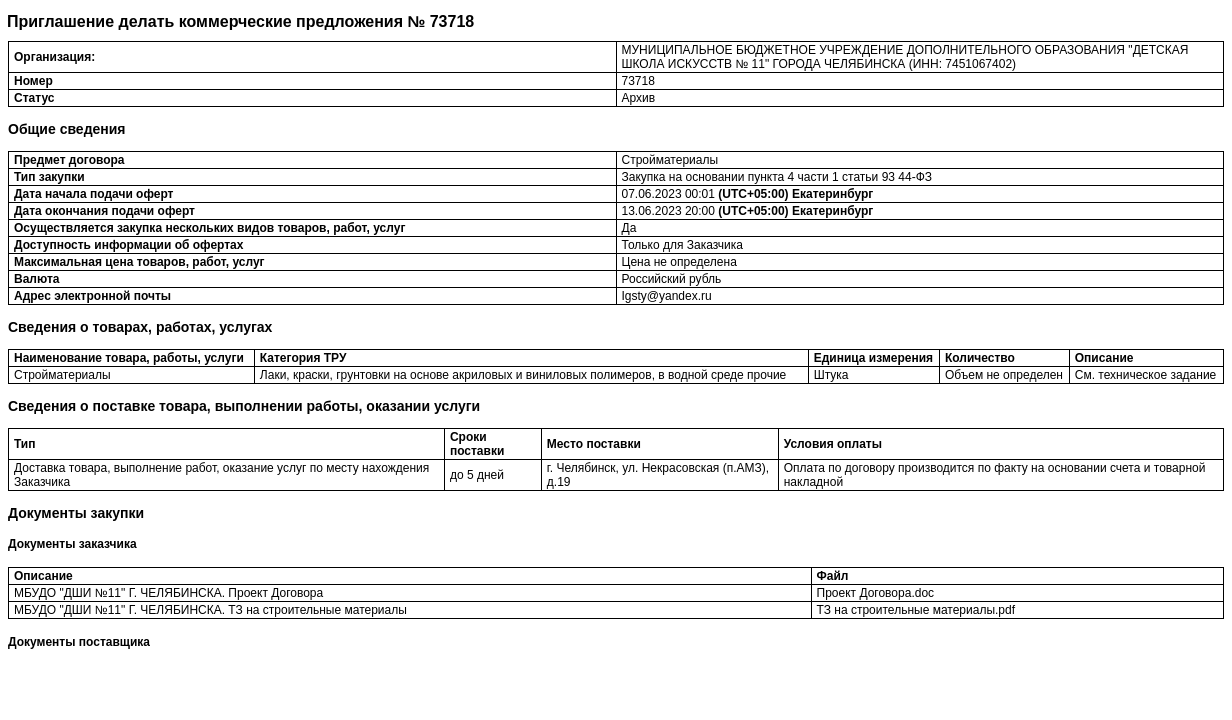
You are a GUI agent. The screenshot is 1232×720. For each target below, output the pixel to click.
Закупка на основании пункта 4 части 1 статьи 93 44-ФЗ (777, 177)
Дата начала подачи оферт (94, 194)
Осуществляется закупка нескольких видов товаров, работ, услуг (209, 228)
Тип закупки (49, 177)
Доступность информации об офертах (128, 245)
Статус (34, 98)
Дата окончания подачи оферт (104, 211)
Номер (33, 81)
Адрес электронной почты (92, 296)
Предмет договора (69, 160)
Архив (639, 98)
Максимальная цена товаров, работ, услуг (139, 262)
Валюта (36, 279)
